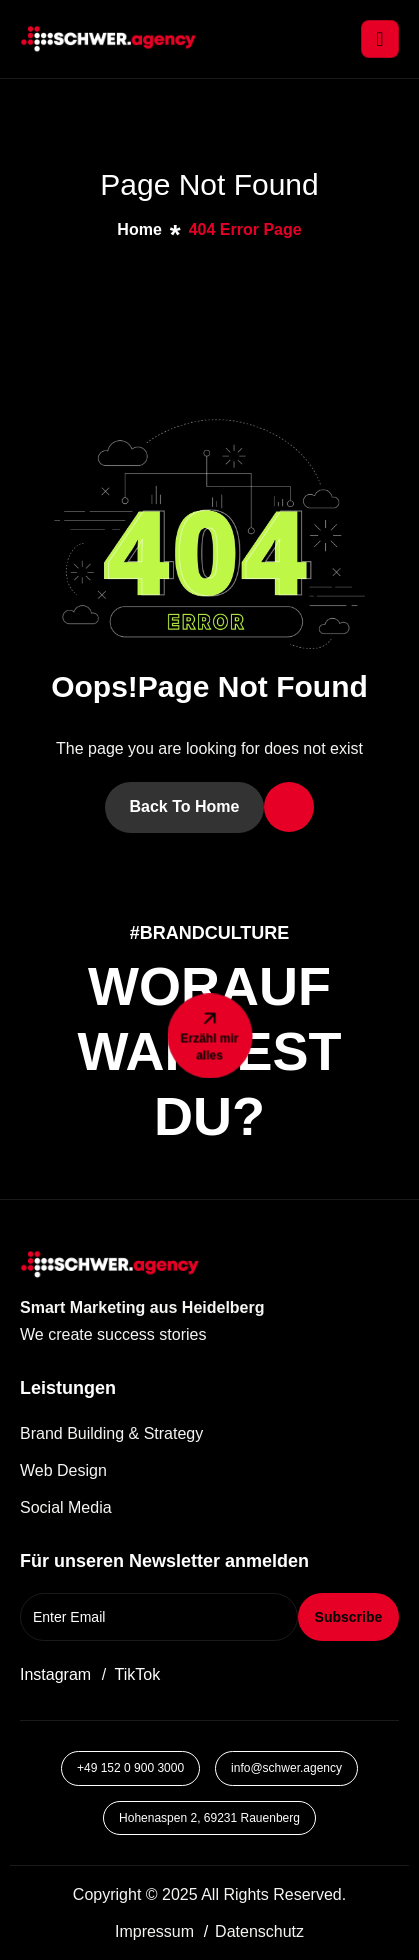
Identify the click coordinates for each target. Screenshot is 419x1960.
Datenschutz (259, 1931)
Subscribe (349, 1617)
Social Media (66, 1507)
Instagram (55, 1674)
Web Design (63, 1470)
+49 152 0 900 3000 (130, 1768)
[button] (144, 1334)
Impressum (154, 1931)
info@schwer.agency (286, 1768)
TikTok (138, 1674)
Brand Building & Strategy (111, 1433)
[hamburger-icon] (380, 39)
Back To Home (185, 806)
